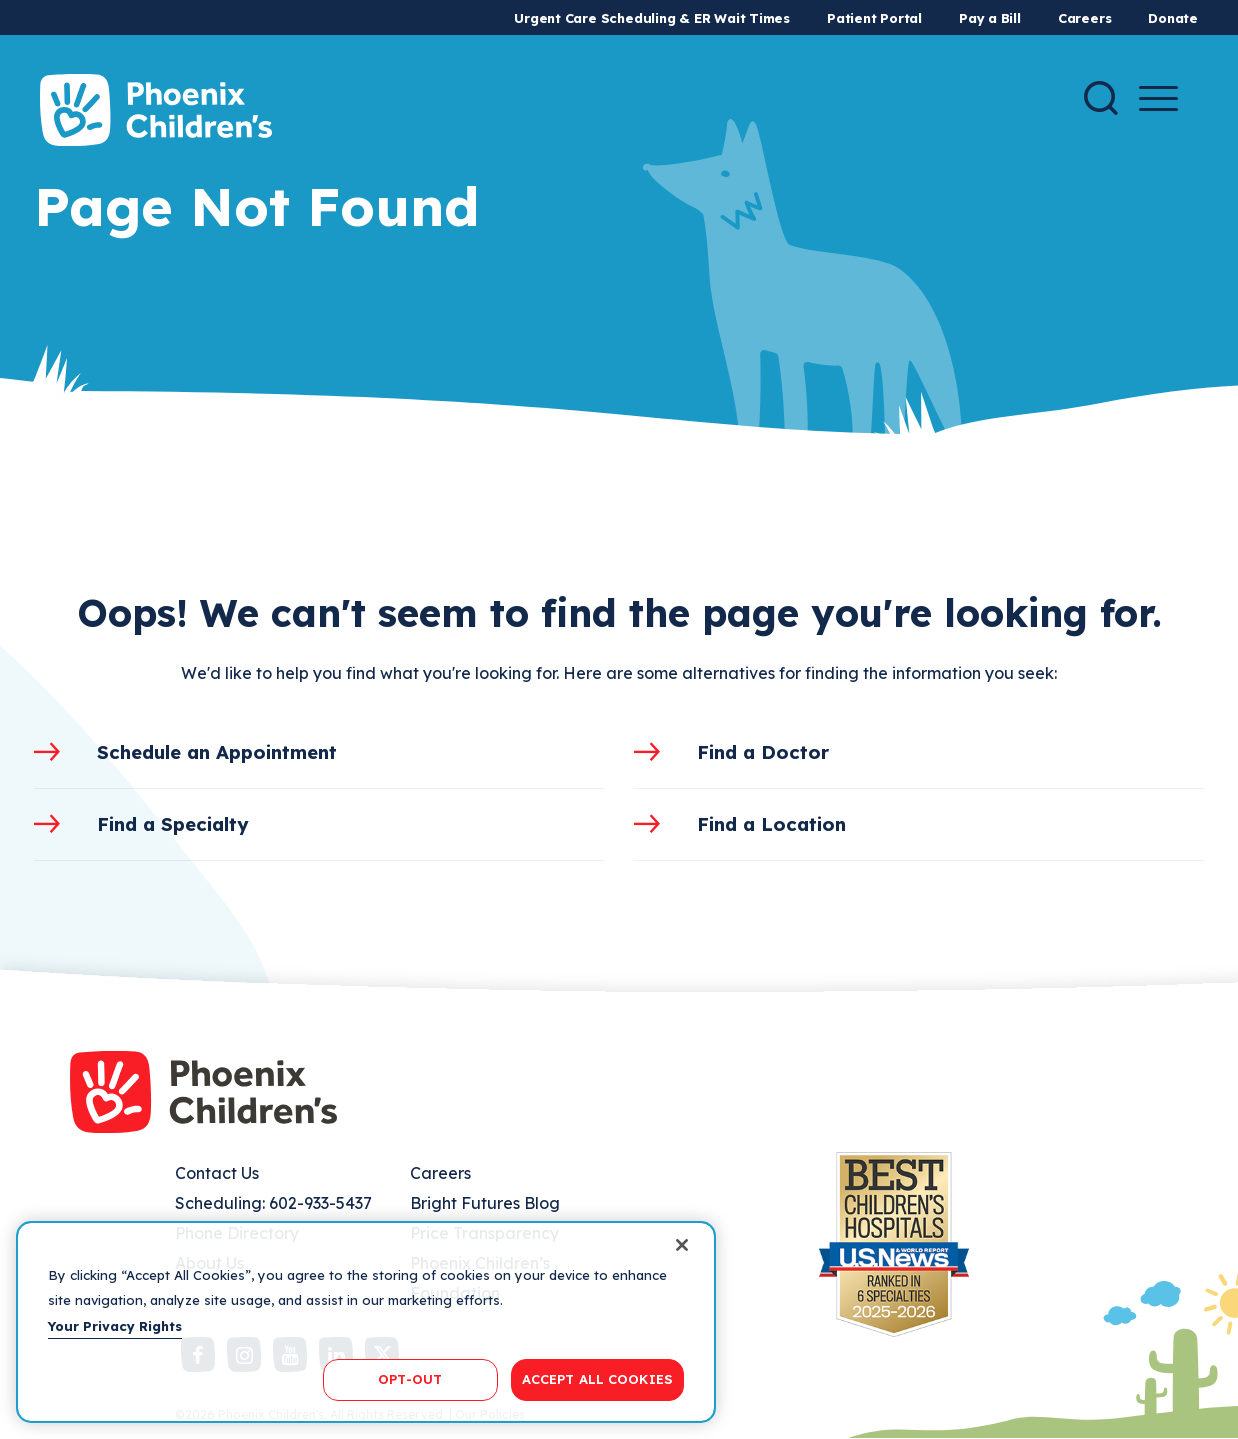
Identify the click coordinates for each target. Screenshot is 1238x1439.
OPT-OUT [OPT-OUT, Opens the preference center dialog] (410, 1379)
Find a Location (771, 824)
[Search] (1101, 98)
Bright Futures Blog (485, 1203)
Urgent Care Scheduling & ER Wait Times (652, 18)
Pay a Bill (990, 18)
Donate (1173, 18)
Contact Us (217, 1173)
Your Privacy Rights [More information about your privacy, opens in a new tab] (115, 1326)
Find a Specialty (173, 824)
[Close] (682, 1245)
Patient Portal (874, 18)
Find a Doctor (763, 752)
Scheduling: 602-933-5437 (273, 1203)
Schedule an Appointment (217, 752)
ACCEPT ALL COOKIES (597, 1379)
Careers (1084, 18)
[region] (366, 1322)
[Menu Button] (1158, 98)
